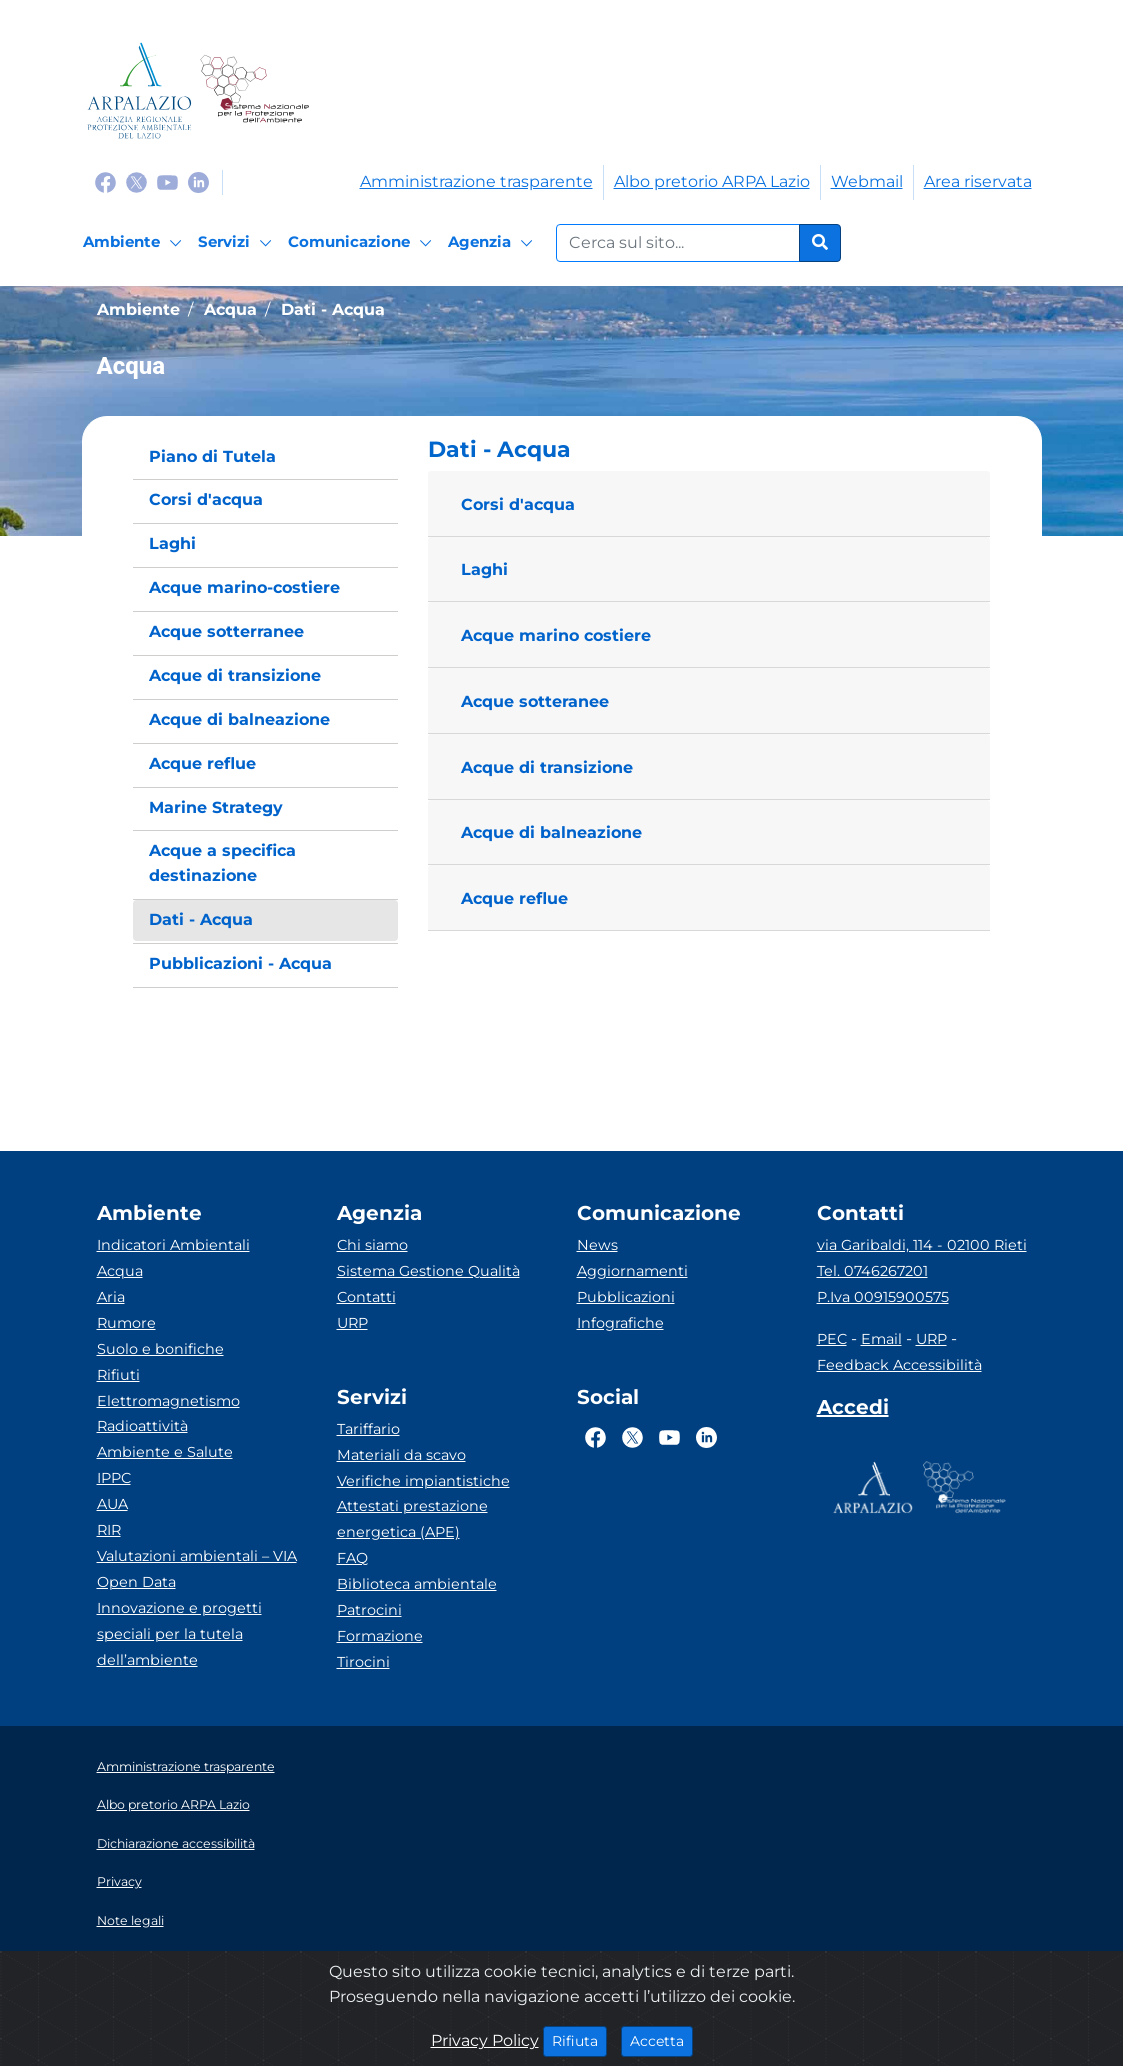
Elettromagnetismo (168, 1401)
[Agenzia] (493, 243)
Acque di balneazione (551, 832)
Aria (111, 1297)
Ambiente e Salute (165, 1452)
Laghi (484, 569)
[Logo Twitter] (136, 181)
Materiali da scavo (401, 1455)
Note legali (130, 1920)
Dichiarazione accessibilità (176, 1843)
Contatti (366, 1297)
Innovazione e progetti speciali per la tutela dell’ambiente (179, 1634)
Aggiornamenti (632, 1271)
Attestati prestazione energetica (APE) (412, 1519)
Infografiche (620, 1323)
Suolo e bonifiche (160, 1349)
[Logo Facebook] (105, 181)
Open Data (136, 1582)
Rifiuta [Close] (579, 2040)
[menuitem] (266, 457)
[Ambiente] (135, 243)
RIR (109, 1530)
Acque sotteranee (535, 701)
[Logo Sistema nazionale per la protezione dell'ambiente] (254, 90)
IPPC (114, 1478)
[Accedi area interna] (853, 1411)
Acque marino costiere (556, 635)
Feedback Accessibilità (899, 1365)
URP (352, 1323)
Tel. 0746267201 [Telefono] (872, 1271)
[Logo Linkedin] (198, 181)
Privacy (119, 1881)
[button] (709, 450)
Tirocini (363, 1662)
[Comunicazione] (363, 243)
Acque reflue (514, 898)
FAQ (352, 1558)
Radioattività (142, 1426)
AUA (112, 1504)
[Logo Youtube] (167, 181)
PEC (832, 1339)
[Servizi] (238, 243)
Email (881, 1339)
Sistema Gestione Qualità (428, 1271)
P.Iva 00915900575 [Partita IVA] (883, 1297)
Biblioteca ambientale (417, 1584)
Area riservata (978, 181)
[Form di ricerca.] (678, 243)
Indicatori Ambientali (173, 1245)
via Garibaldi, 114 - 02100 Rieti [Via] (922, 1245)
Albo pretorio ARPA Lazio (712, 181)
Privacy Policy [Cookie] (485, 2040)
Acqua (120, 1271)
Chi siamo (372, 1245)
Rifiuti (118, 1375)
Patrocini (369, 1610)
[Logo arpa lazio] (139, 90)
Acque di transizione (547, 767)
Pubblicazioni (626, 1297)
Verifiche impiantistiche (423, 1481)
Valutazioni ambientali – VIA (197, 1556)
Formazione (380, 1636)
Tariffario (368, 1429)
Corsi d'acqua (518, 504)
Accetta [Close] (661, 2040)
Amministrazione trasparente (476, 181)
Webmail (867, 181)
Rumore (126, 1323)
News (597, 1245)
